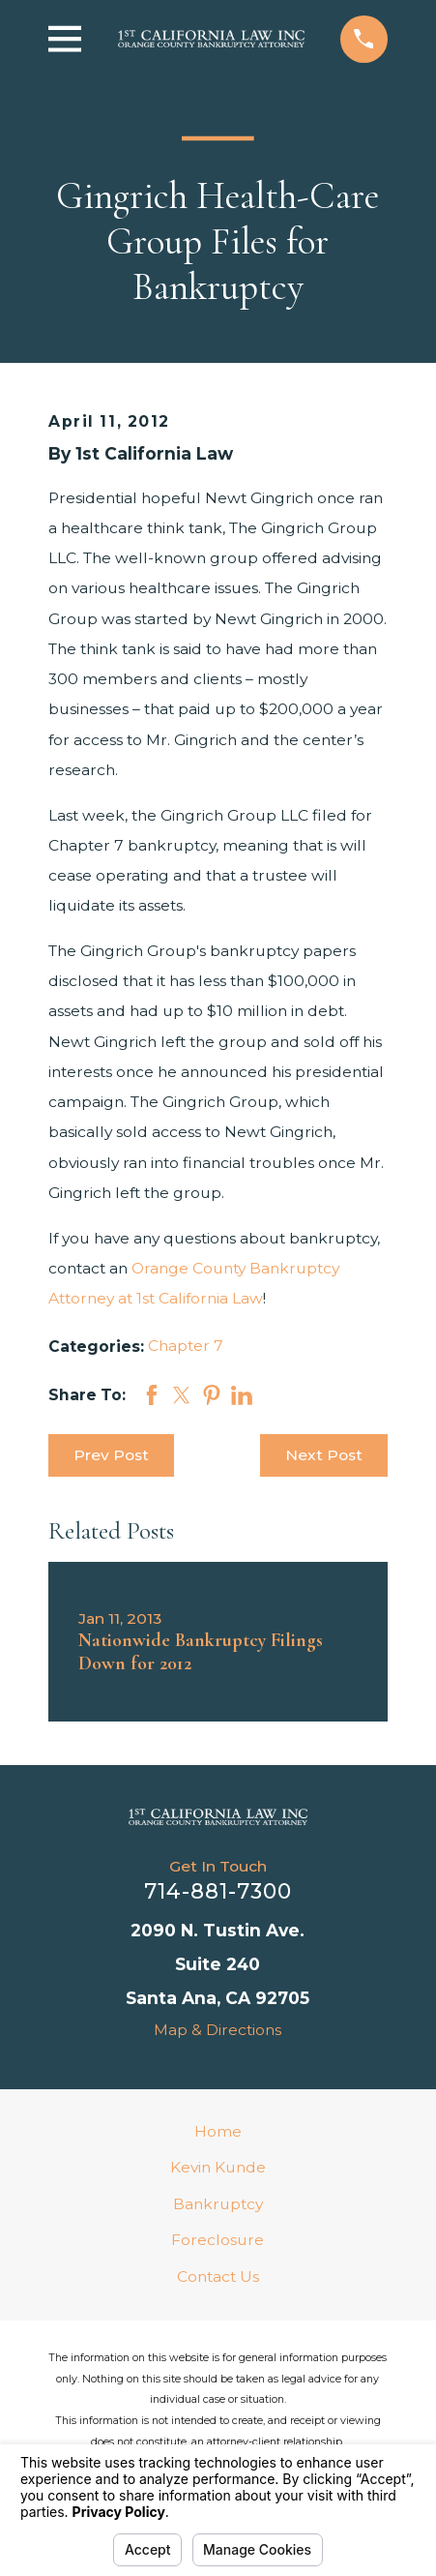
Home (218, 2131)
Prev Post (111, 1455)
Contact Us (218, 2276)
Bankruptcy (218, 2204)
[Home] (218, 1817)
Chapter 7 (185, 1345)
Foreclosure (217, 2240)
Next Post (324, 1455)
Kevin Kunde (218, 2167)
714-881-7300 (218, 1890)
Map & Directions (217, 2030)
